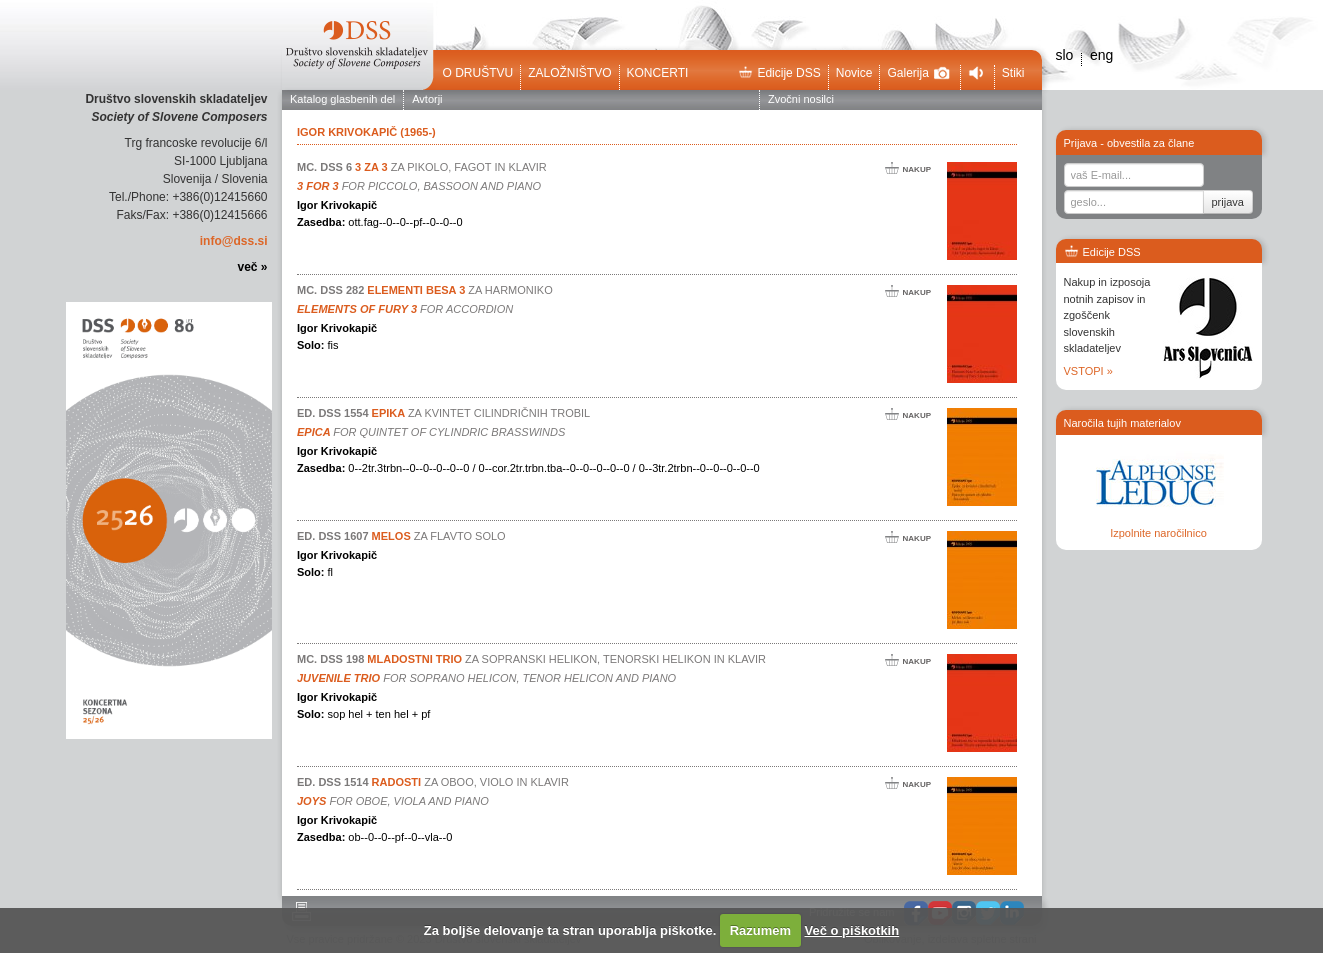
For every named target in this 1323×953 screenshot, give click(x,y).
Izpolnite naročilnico (1158, 533)
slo (1065, 55)
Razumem (760, 930)
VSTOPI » (1088, 371)
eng (1101, 55)
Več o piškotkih (852, 930)
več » (252, 267)
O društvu (478, 73)
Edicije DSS (779, 73)
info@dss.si (234, 241)
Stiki (1013, 73)
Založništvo (569, 73)
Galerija (918, 73)
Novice (854, 73)
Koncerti (658, 73)
